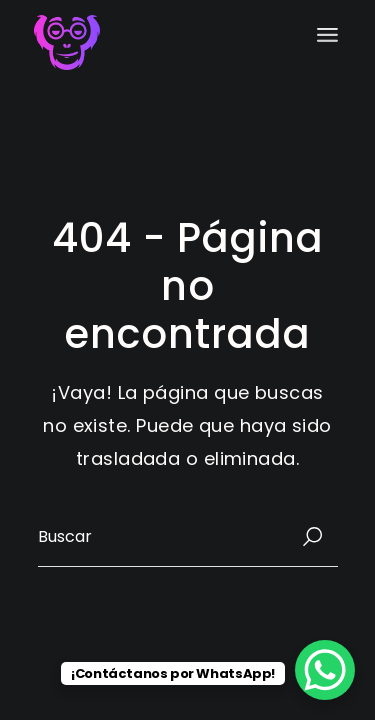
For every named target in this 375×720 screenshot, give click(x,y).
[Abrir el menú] (327, 35)
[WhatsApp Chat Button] (325, 670)
